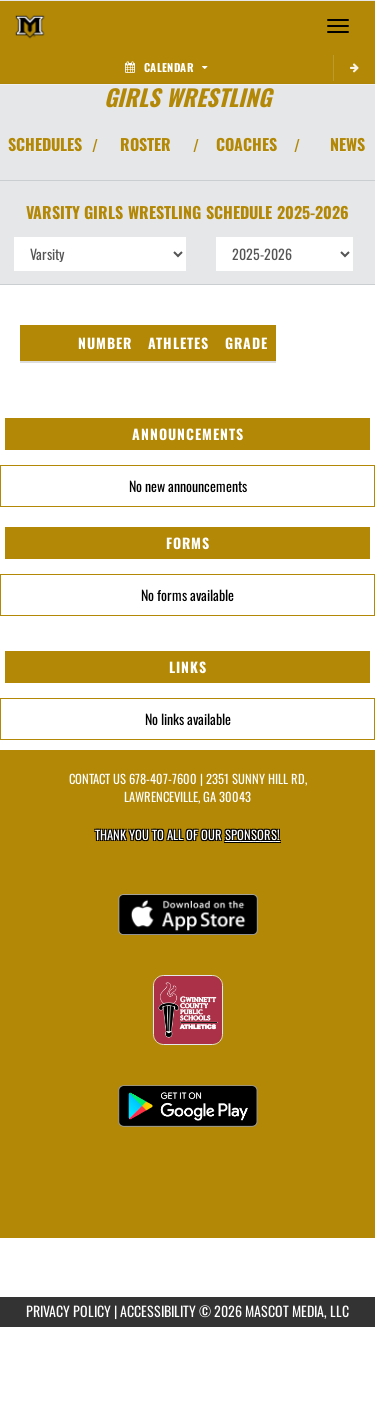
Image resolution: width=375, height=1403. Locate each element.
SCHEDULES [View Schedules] (45, 144)
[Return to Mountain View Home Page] (30, 26)
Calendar (166, 67)
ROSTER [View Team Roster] (145, 144)
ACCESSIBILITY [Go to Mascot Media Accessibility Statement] (158, 1310)
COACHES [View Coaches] (246, 144)
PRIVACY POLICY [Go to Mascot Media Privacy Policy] (68, 1310)
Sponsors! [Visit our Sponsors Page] (252, 834)
